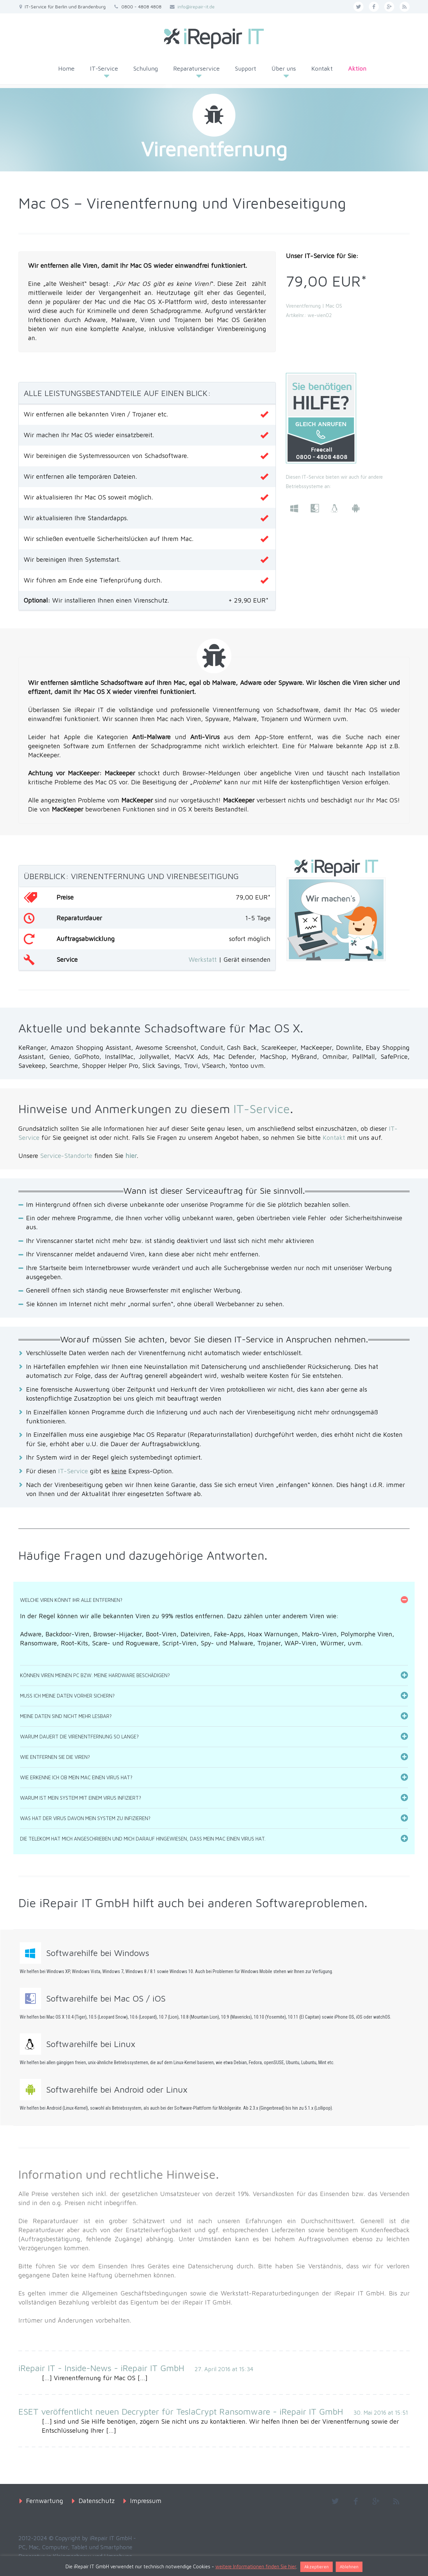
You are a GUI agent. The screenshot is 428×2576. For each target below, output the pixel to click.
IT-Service (104, 68)
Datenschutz (97, 2500)
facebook (374, 7)
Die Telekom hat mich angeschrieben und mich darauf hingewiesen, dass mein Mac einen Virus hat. (142, 1839)
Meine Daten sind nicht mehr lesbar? (66, 1716)
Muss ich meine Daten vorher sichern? (67, 1696)
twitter (358, 7)
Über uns (284, 68)
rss (405, 7)
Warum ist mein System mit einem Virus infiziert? (80, 1798)
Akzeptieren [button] (316, 2566)
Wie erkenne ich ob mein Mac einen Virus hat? (76, 1777)
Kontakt (322, 68)
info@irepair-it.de (196, 6)
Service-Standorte (66, 1155)
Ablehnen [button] (349, 2566)
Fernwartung (44, 2500)
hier (131, 1155)
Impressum (146, 2500)
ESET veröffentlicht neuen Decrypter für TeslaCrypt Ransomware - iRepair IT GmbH (180, 2411)
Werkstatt (203, 959)
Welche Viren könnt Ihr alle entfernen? (71, 1600)
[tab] (214, 1600)
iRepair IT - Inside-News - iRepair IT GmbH (101, 2368)
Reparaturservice (196, 68)
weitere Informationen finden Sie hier (255, 2566)
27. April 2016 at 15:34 (224, 2369)
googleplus (389, 7)
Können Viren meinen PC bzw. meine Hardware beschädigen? (95, 1675)
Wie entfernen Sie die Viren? (55, 1757)
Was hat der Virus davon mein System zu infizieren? (85, 1818)
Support (245, 68)
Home (66, 68)
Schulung (145, 68)
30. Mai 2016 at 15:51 (380, 2412)
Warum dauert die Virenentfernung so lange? (79, 1736)
